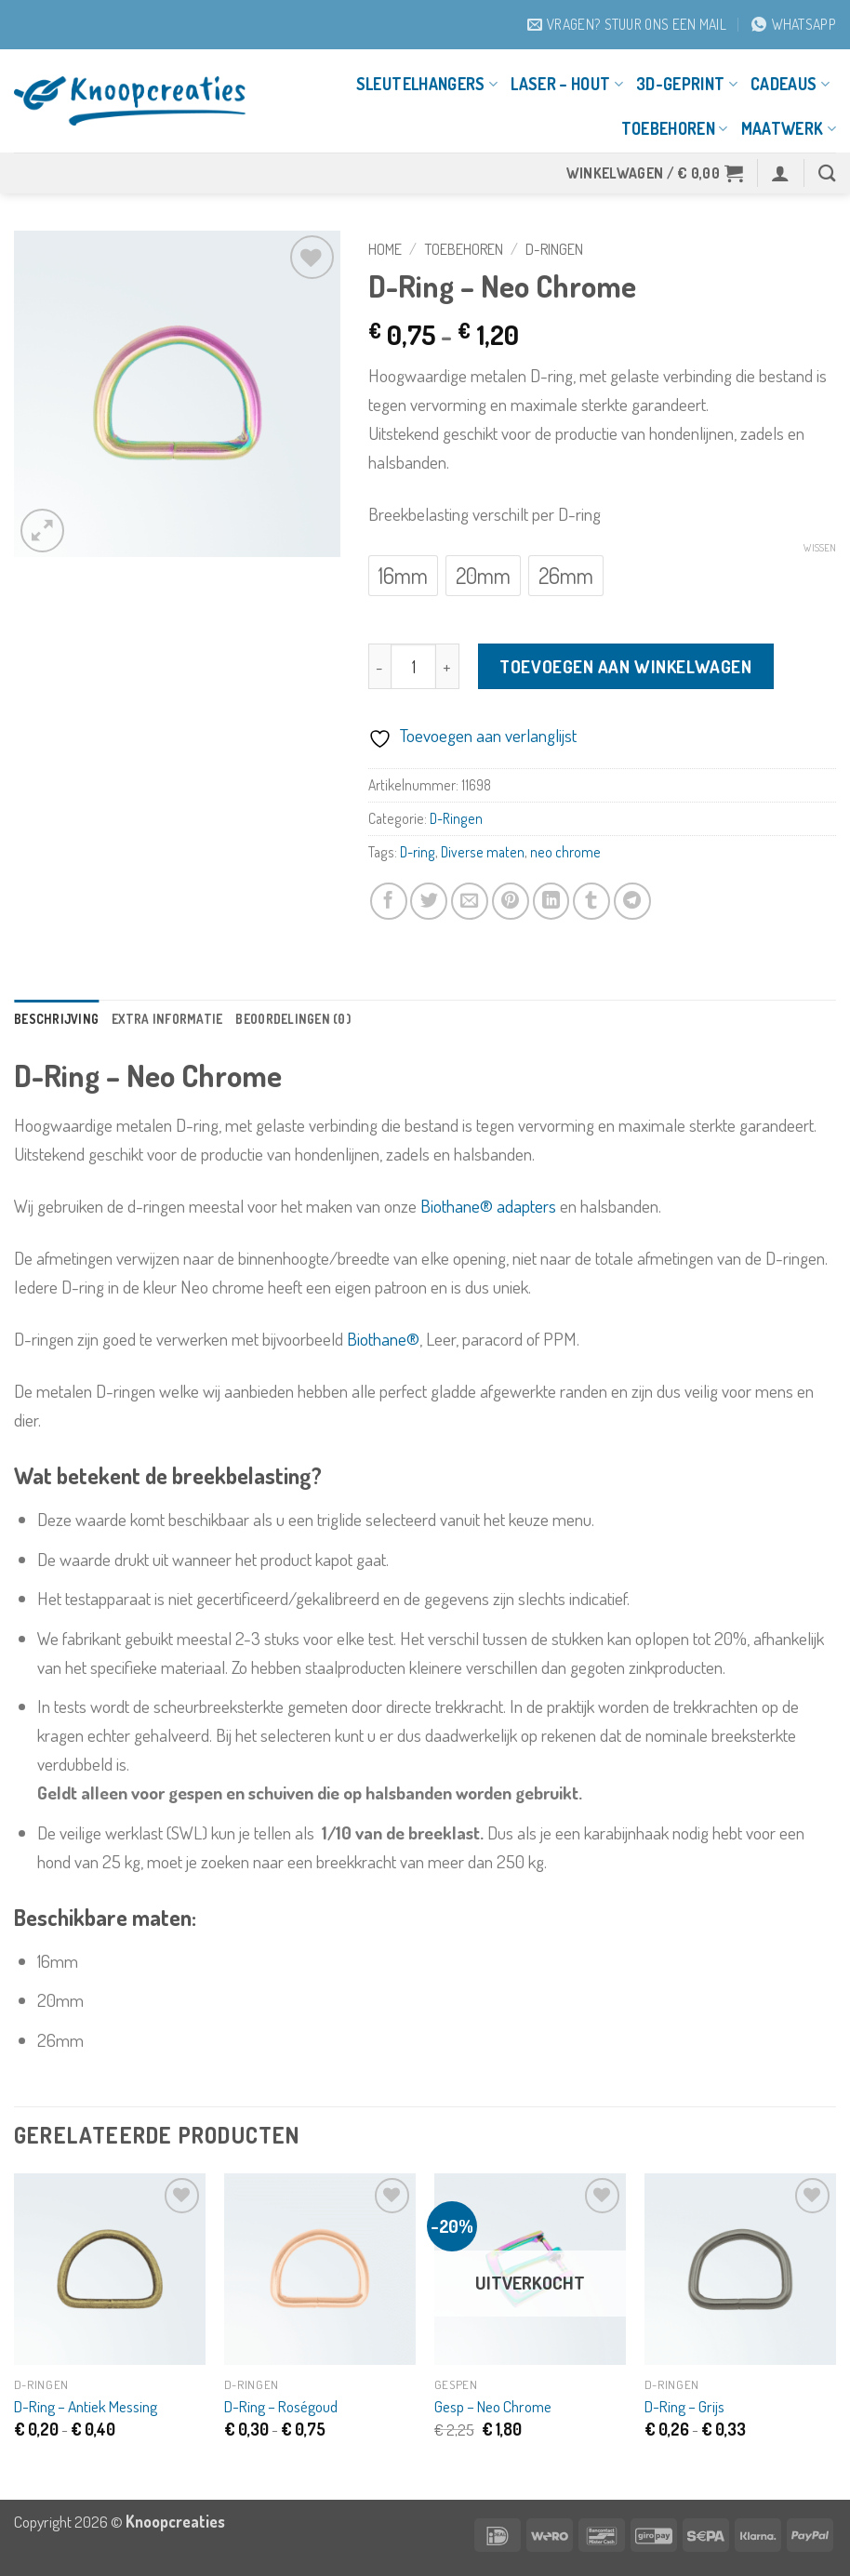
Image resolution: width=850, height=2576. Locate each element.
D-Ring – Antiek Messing (85, 2409)
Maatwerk (788, 128)
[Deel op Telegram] (632, 901)
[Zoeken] (827, 173)
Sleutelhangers (427, 83)
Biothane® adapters (488, 1208)
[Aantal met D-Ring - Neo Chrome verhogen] (448, 666)
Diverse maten (483, 852)
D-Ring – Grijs (684, 2409)
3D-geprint (686, 83)
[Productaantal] (413, 666)
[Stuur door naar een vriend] (469, 901)
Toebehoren (674, 128)
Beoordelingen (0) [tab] (325, 1020)
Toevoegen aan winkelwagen (625, 666)
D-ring (417, 852)
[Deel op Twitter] (428, 901)
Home (385, 249)
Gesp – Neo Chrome (492, 2409)
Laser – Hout (567, 83)
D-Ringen (554, 249)
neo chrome (565, 852)
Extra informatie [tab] (185, 1020)
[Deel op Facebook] (388, 901)
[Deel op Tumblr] (591, 901)
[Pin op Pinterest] (510, 901)
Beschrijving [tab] (62, 1020)
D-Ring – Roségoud (281, 2409)
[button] (655, 173)
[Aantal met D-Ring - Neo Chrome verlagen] (380, 666)
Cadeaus (790, 83)
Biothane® (383, 1341)
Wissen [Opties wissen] (820, 547)
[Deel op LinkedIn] (551, 901)
